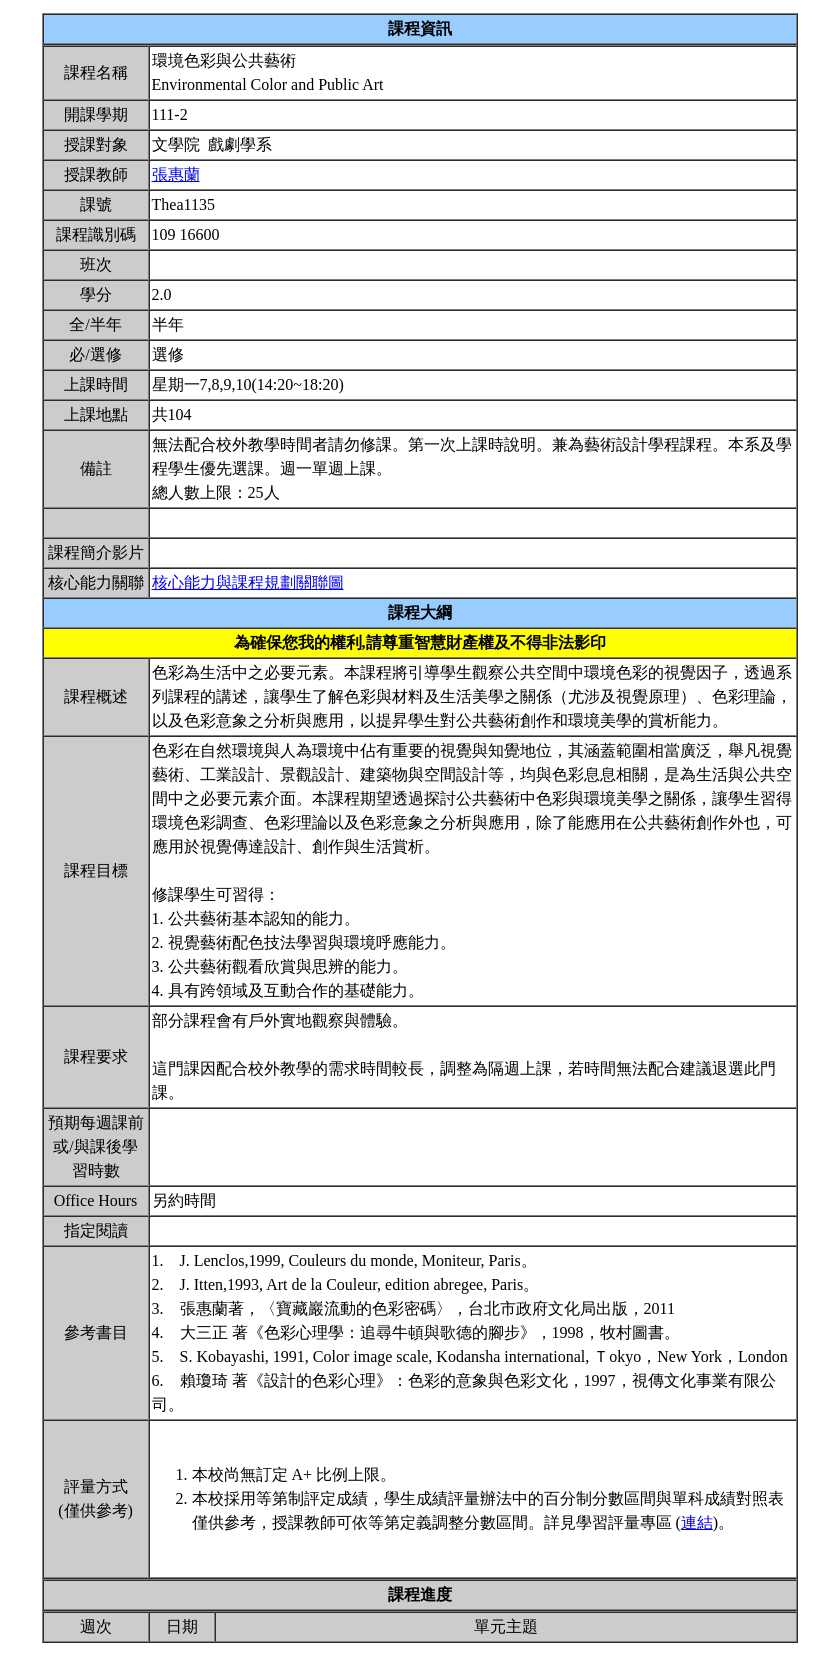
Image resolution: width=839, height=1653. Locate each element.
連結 (697, 1522)
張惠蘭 (176, 174)
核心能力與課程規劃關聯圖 (248, 582)
